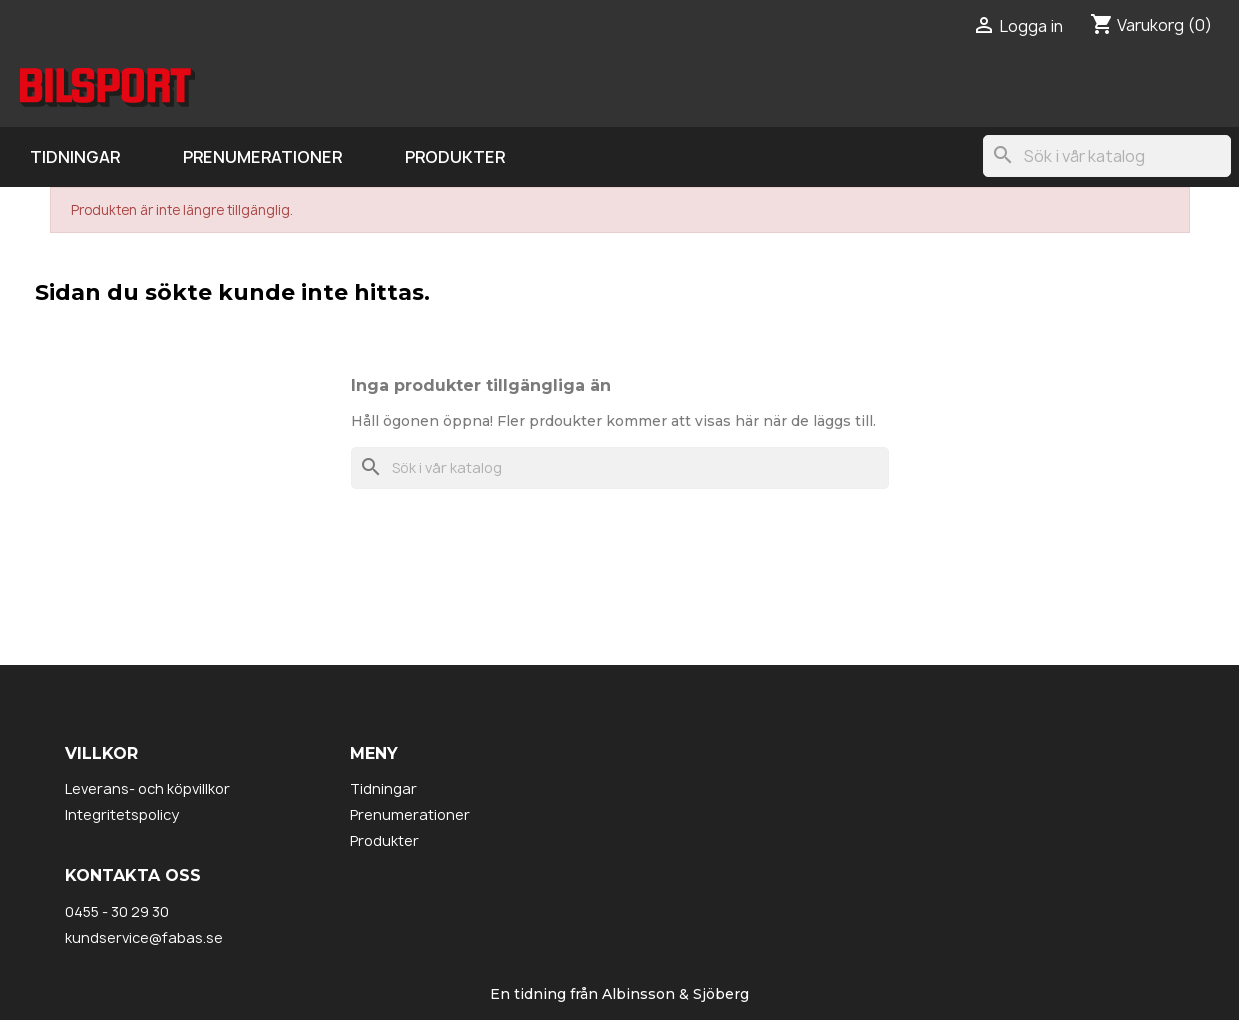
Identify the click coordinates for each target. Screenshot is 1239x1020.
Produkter (455, 157)
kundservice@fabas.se (144, 937)
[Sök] (1107, 156)
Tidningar (75, 157)
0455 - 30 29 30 (117, 911)
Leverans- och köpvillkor (147, 788)
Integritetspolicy (122, 814)
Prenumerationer (262, 157)
